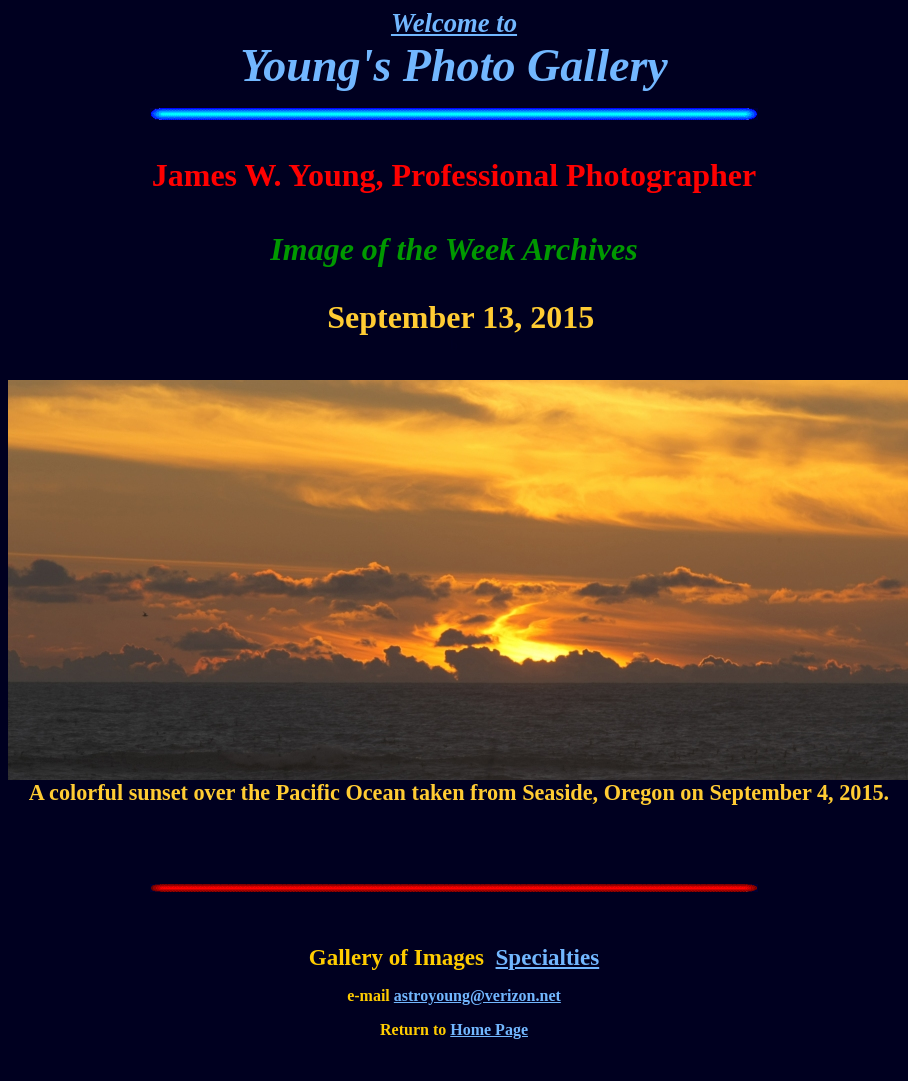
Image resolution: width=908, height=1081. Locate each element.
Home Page (489, 1029)
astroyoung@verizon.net (477, 995)
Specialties (548, 957)
